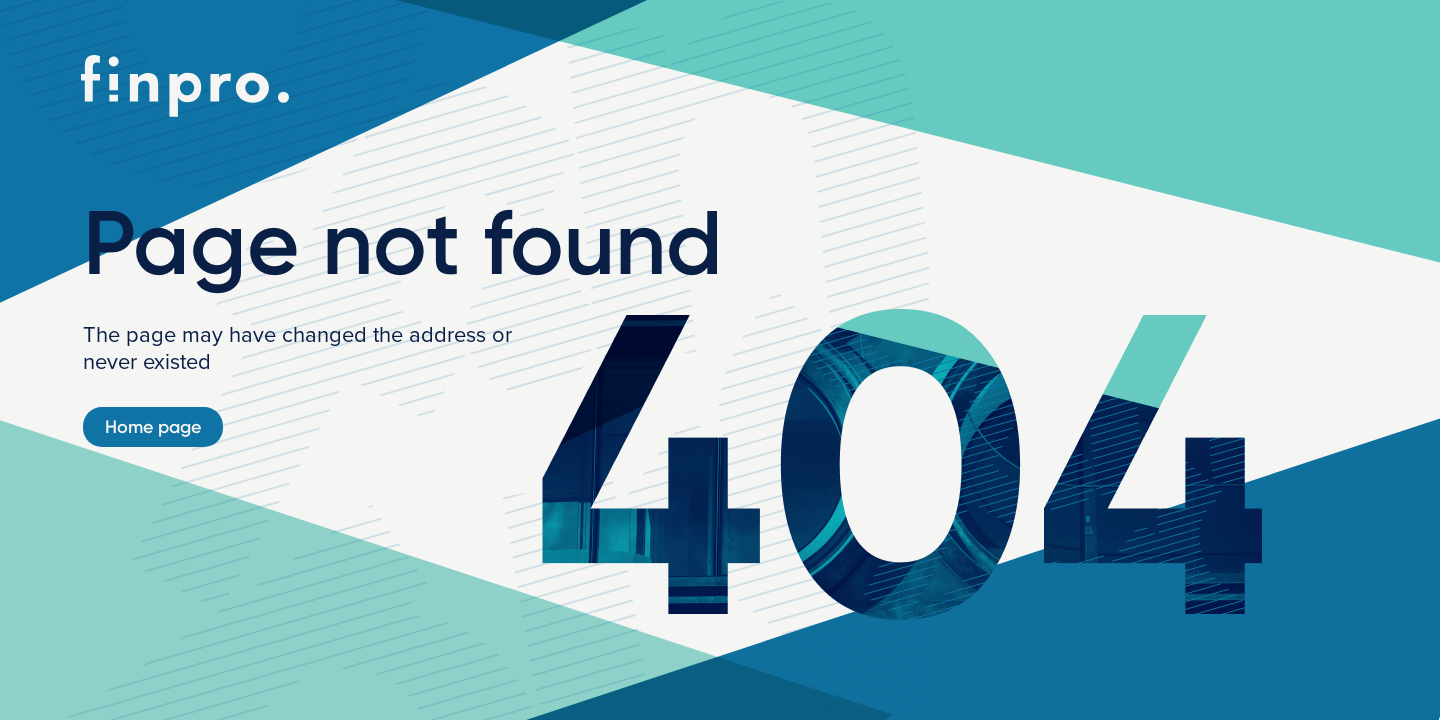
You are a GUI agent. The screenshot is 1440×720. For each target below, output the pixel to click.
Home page (153, 427)
